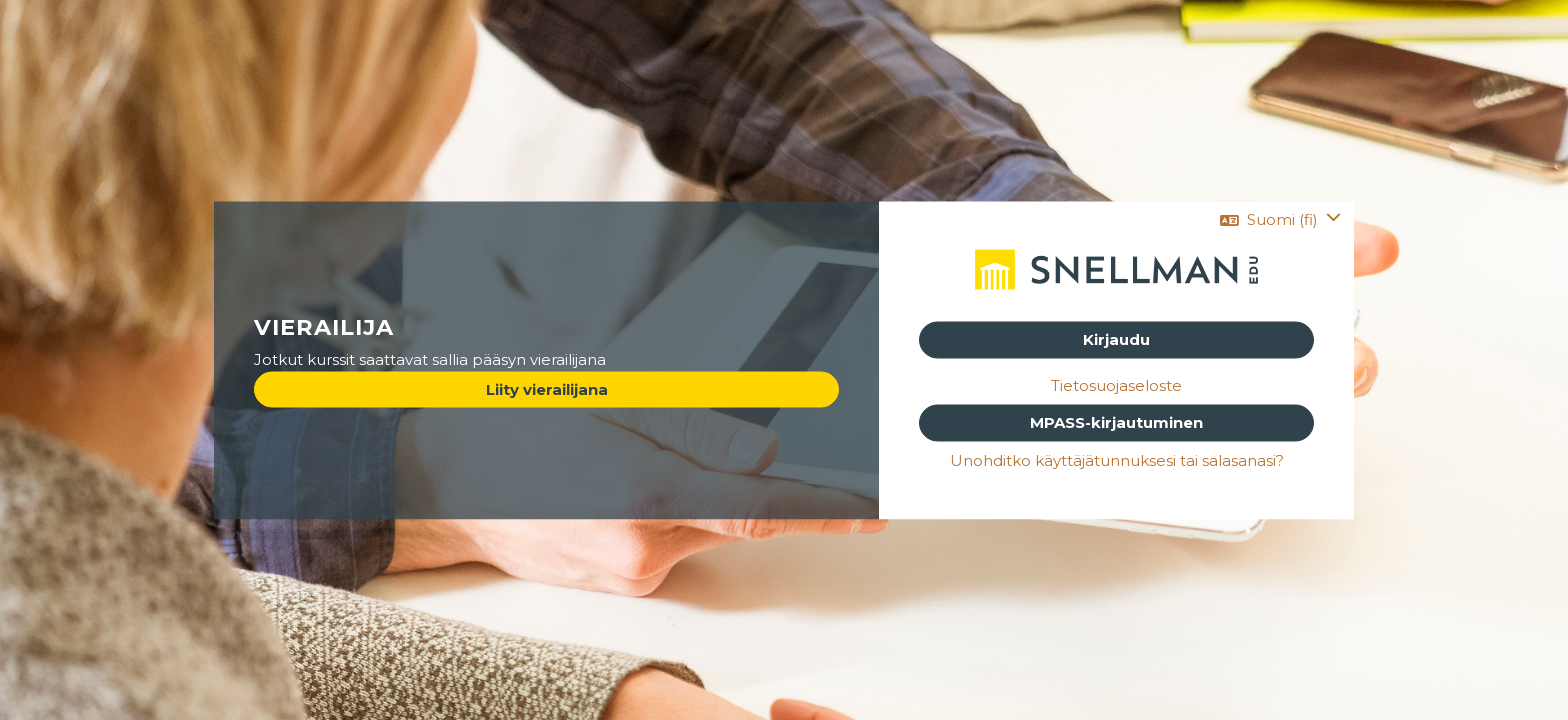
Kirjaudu (1116, 339)
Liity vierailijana (547, 388)
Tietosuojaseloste (1116, 384)
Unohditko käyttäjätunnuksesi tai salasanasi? (1117, 459)
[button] (1280, 220)
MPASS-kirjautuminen (1116, 422)
